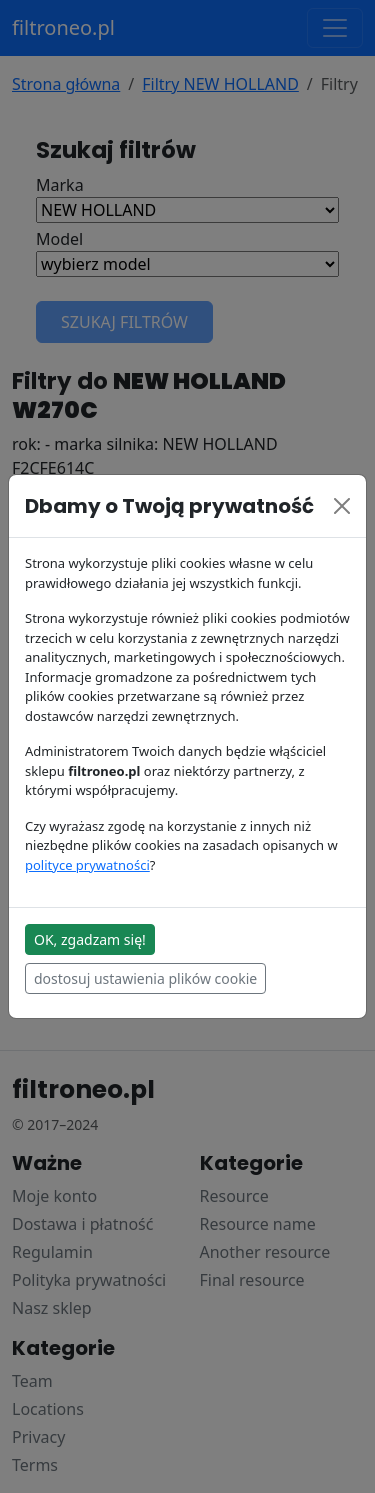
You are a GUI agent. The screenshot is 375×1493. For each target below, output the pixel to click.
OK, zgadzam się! (90, 939)
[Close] (342, 506)
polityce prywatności (87, 865)
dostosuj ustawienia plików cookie (145, 978)
